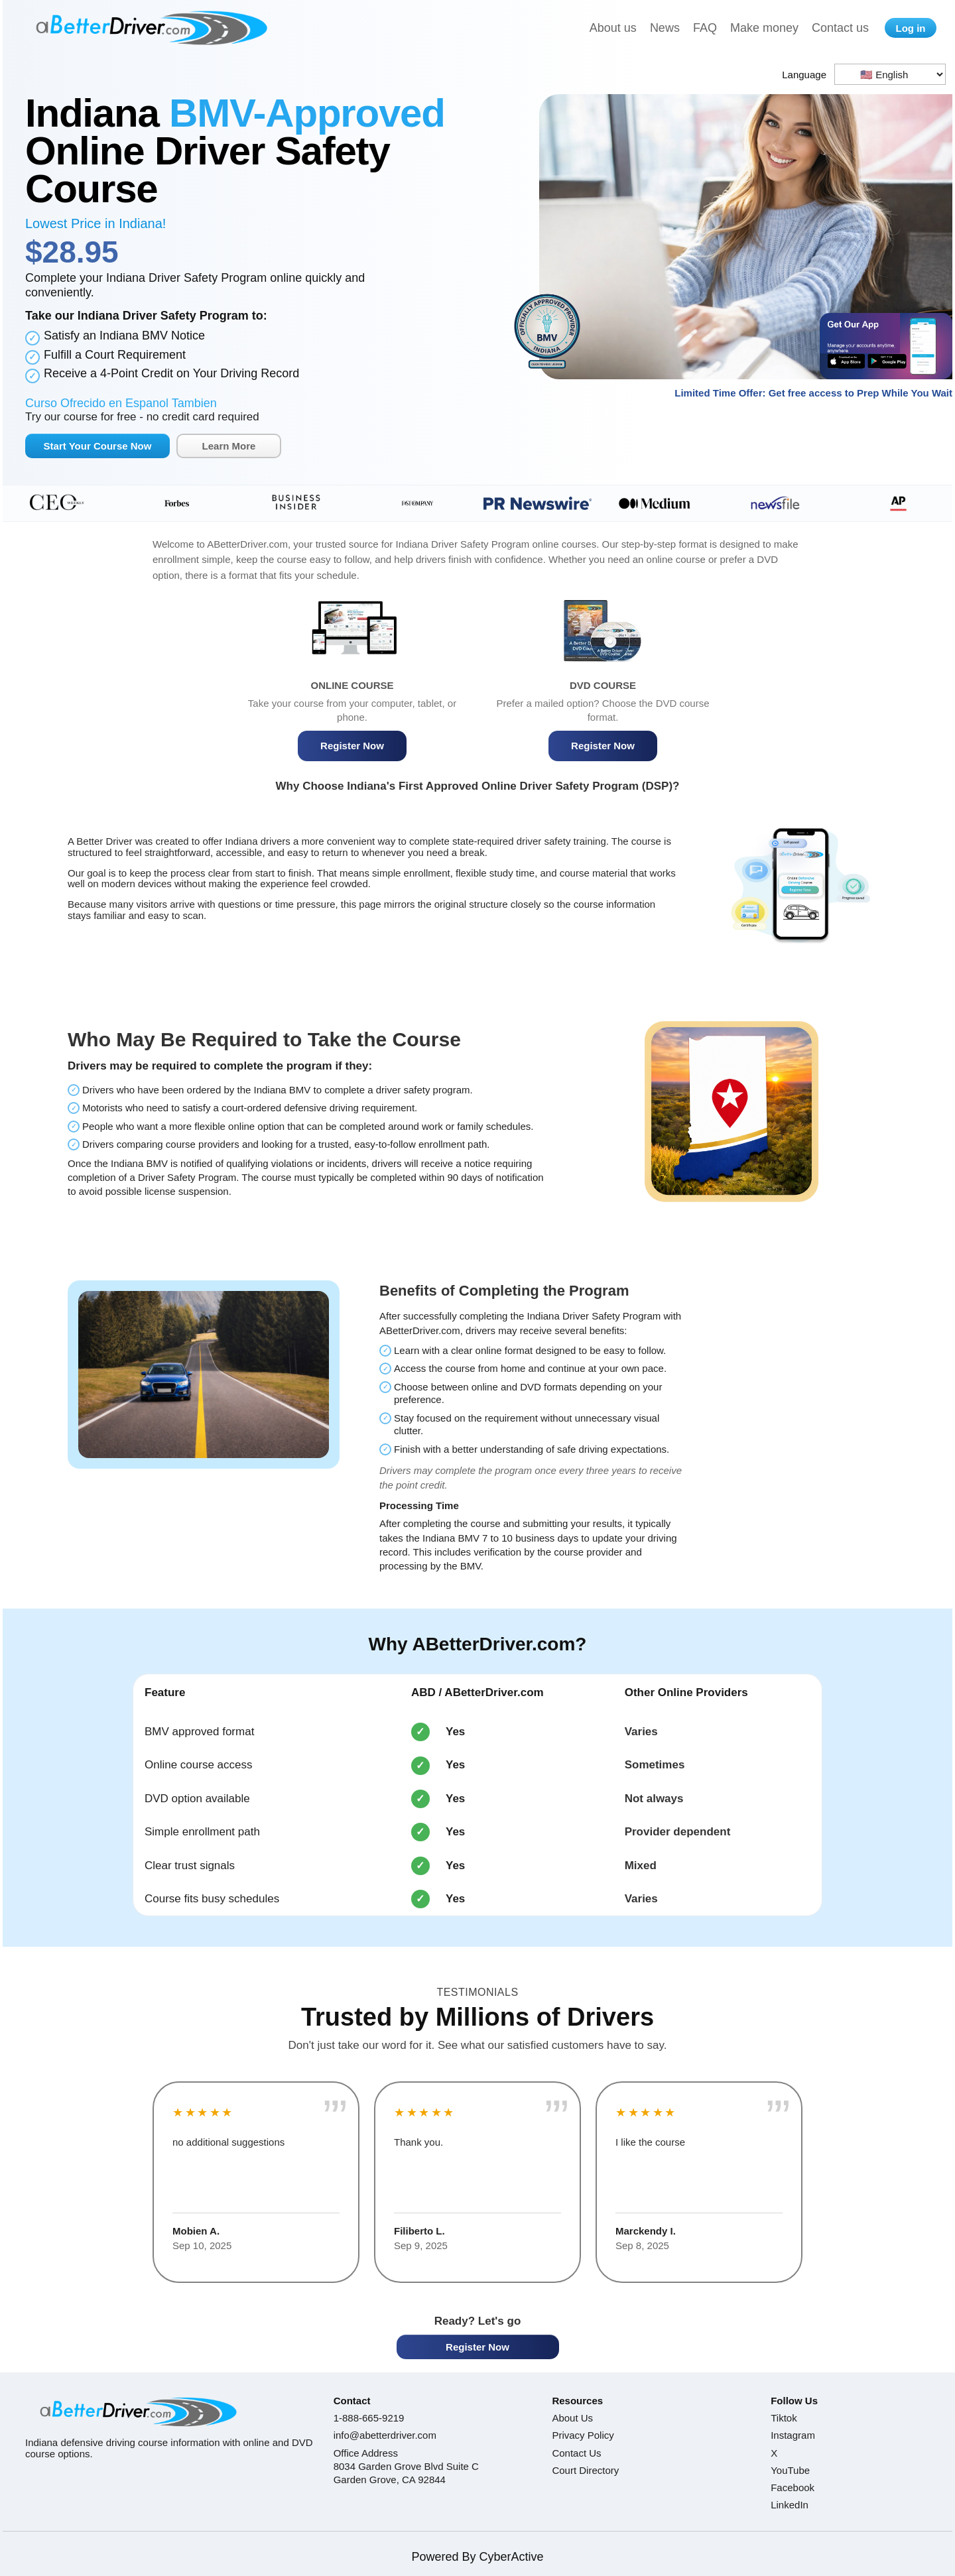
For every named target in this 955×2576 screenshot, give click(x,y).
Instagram (793, 2435)
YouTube (790, 2470)
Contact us (840, 27)
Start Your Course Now (98, 446)
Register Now (352, 745)
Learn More (229, 446)
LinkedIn (789, 2504)
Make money (764, 27)
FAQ (705, 27)
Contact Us (576, 2453)
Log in (911, 28)
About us (613, 27)
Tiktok (783, 2417)
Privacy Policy (582, 2435)
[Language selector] (890, 74)
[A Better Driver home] (151, 28)
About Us (572, 2417)
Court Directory (585, 2470)
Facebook (792, 2487)
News (665, 27)
